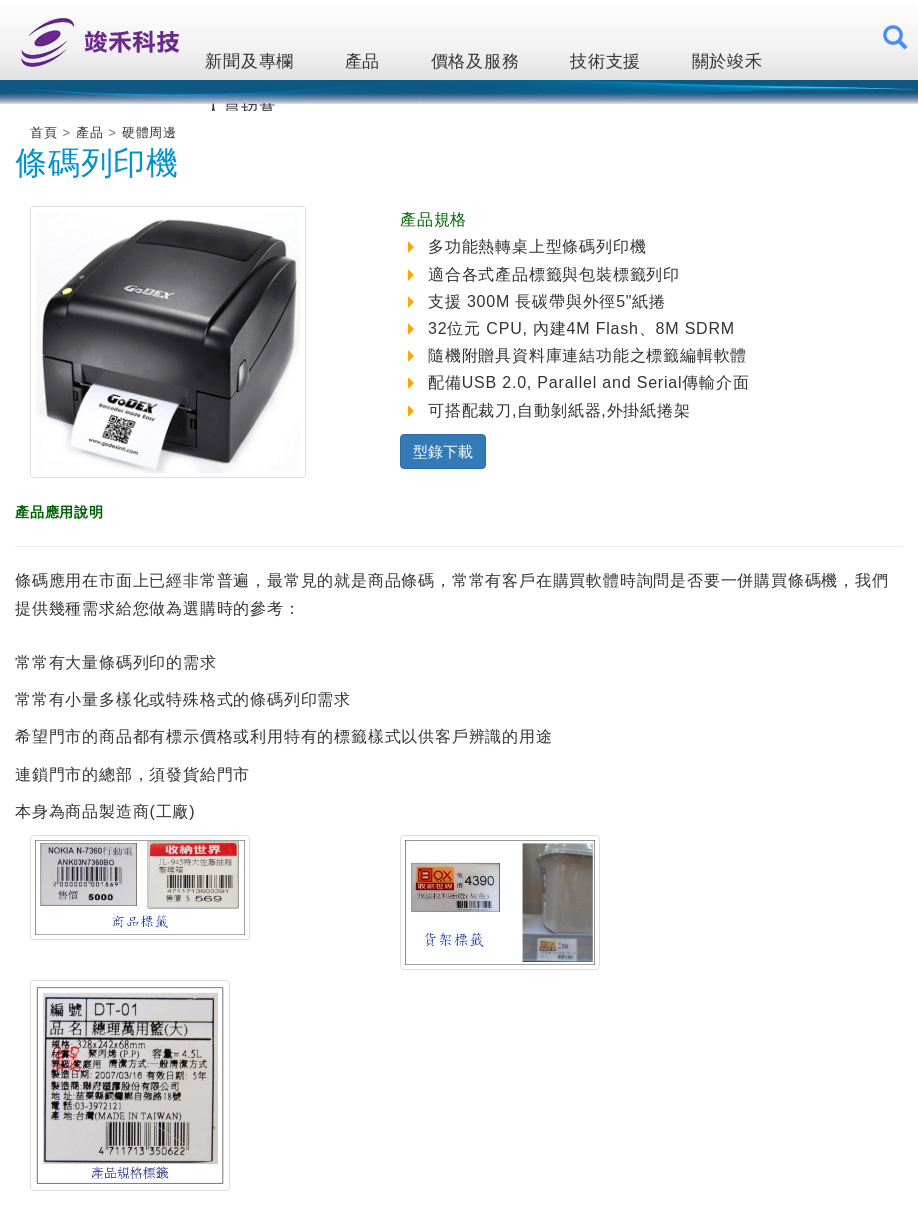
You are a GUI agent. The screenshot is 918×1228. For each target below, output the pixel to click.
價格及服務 (475, 61)
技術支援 (605, 61)
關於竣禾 (727, 61)
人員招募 (240, 111)
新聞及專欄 (249, 61)
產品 (363, 61)
